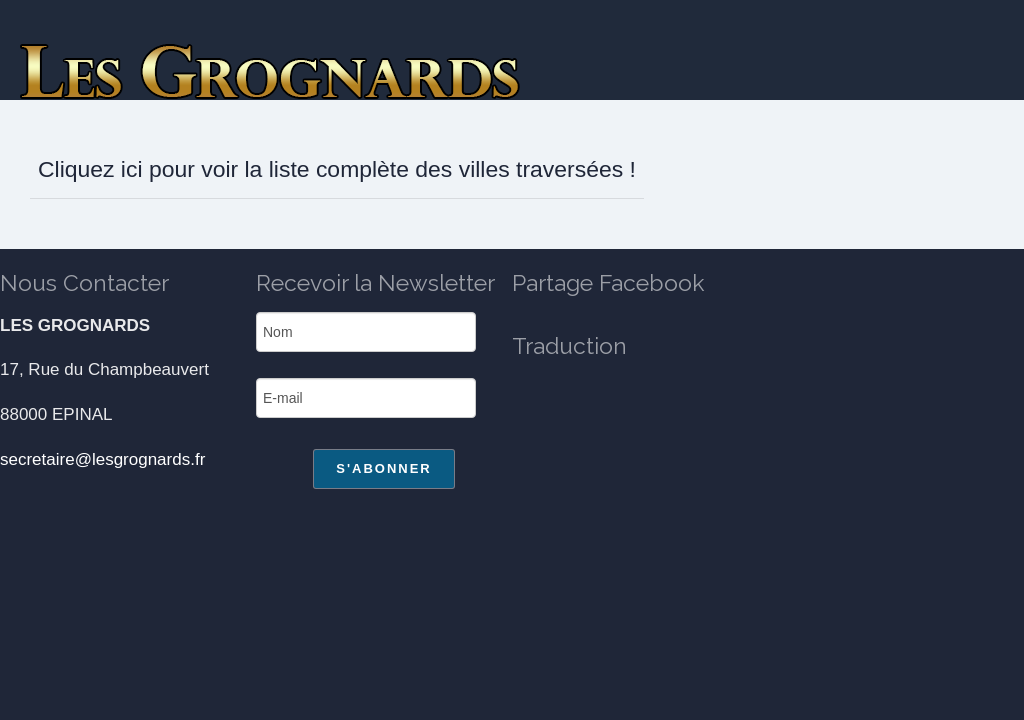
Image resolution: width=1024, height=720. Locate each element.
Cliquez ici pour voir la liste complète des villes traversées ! (337, 169)
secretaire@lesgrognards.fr (102, 459)
